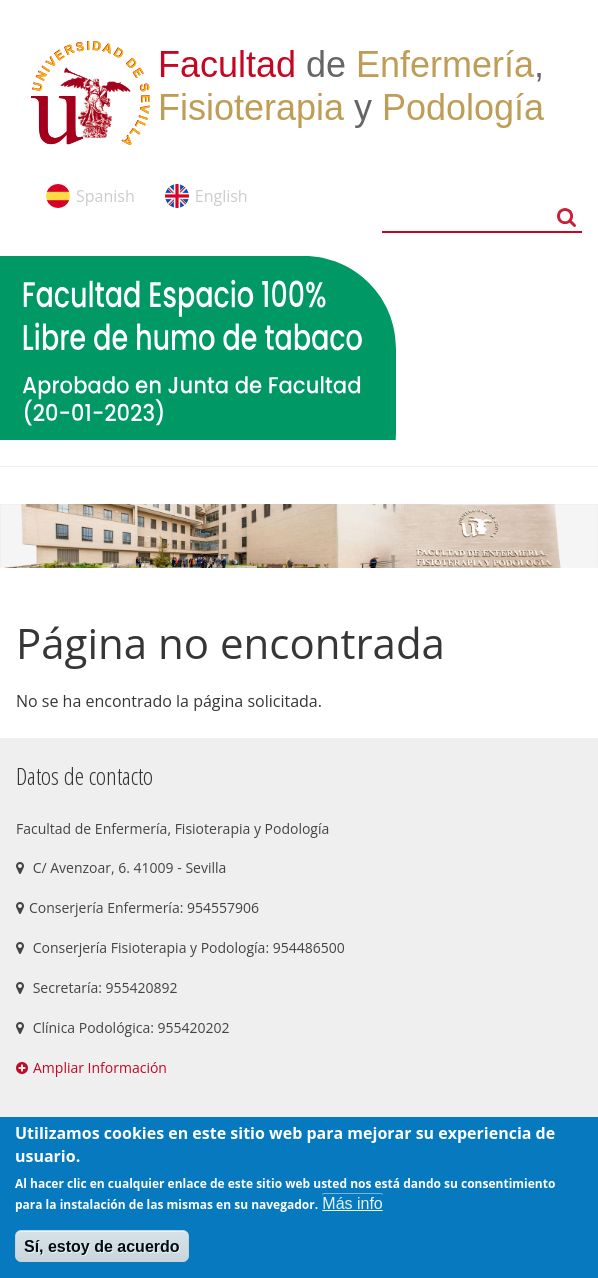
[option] (299, 536)
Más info (352, 1203)
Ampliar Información (100, 1067)
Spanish (105, 196)
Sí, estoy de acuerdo (102, 1246)
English (221, 196)
